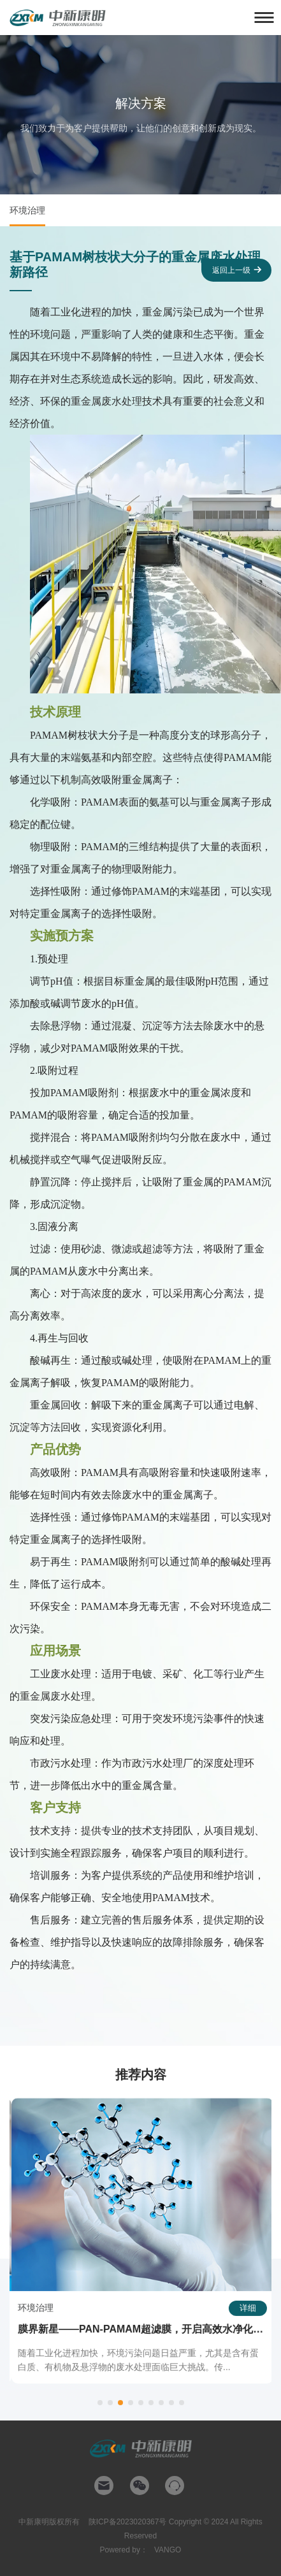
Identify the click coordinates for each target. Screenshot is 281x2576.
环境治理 (27, 210)
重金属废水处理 (106, 401)
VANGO (167, 2549)
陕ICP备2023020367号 (128, 2521)
